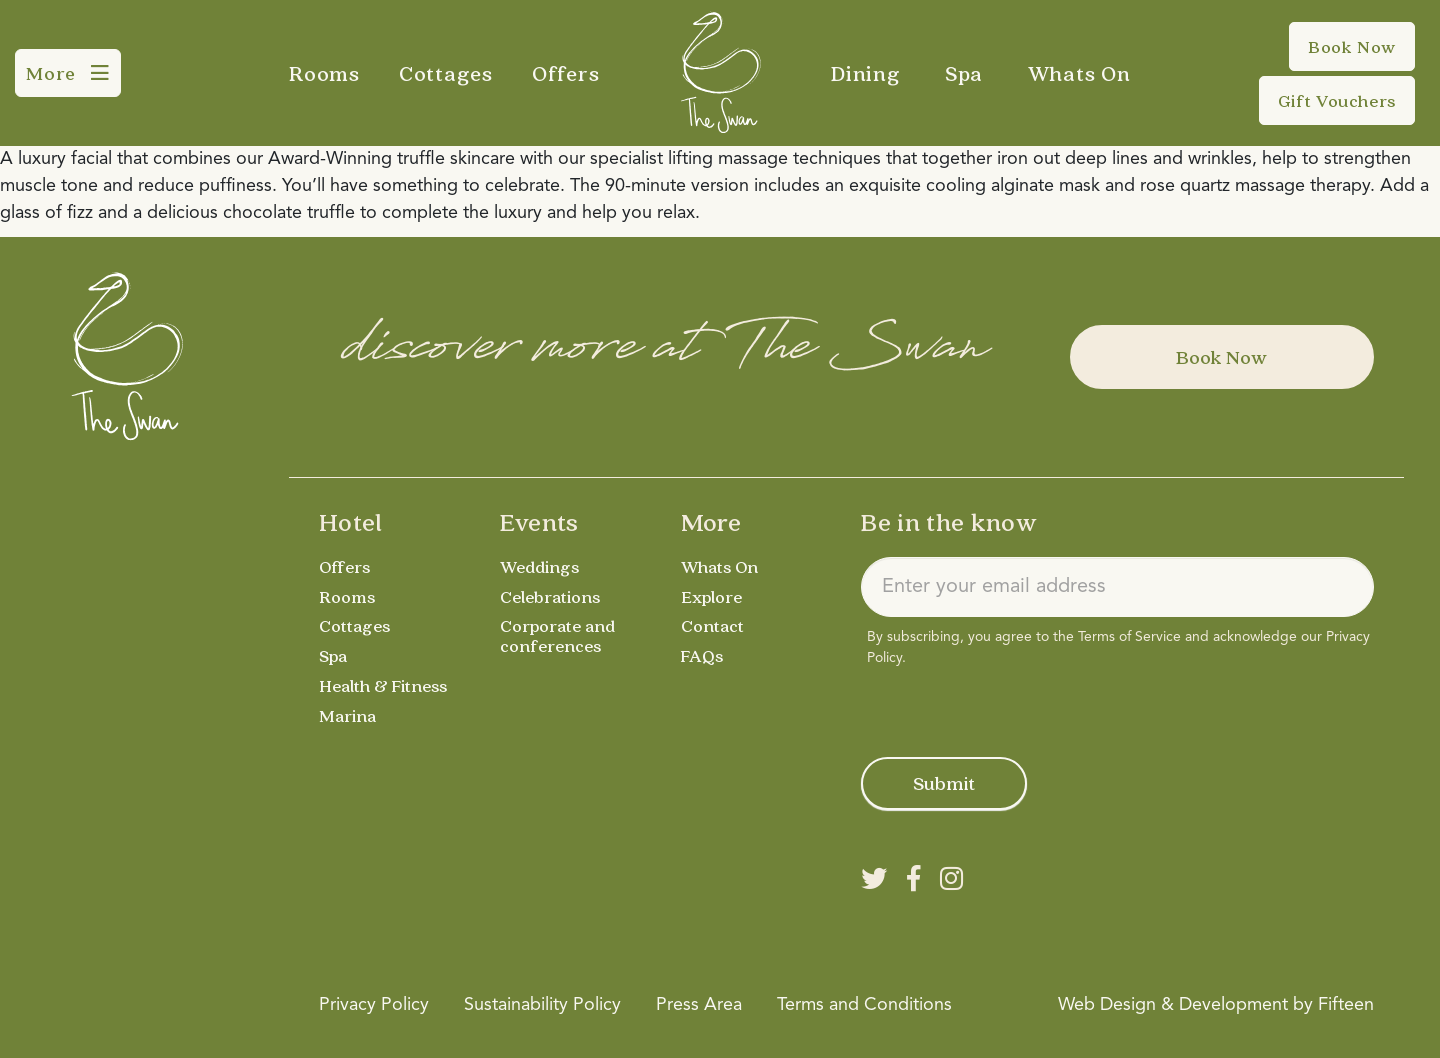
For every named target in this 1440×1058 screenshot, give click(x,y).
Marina (347, 715)
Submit (944, 783)
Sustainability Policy (542, 1005)
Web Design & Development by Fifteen (1216, 1005)
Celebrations (550, 596)
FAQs (702, 655)
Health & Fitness (383, 685)
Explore (711, 596)
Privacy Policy (374, 1005)
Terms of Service (1129, 637)
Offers (566, 73)
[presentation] (1013, 708)
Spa (964, 73)
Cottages (446, 73)
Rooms (324, 73)
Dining (866, 73)
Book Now (1221, 357)
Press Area (699, 1005)
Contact (712, 625)
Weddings (539, 566)
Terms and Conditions (864, 1005)
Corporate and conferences (557, 635)
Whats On (1079, 73)
